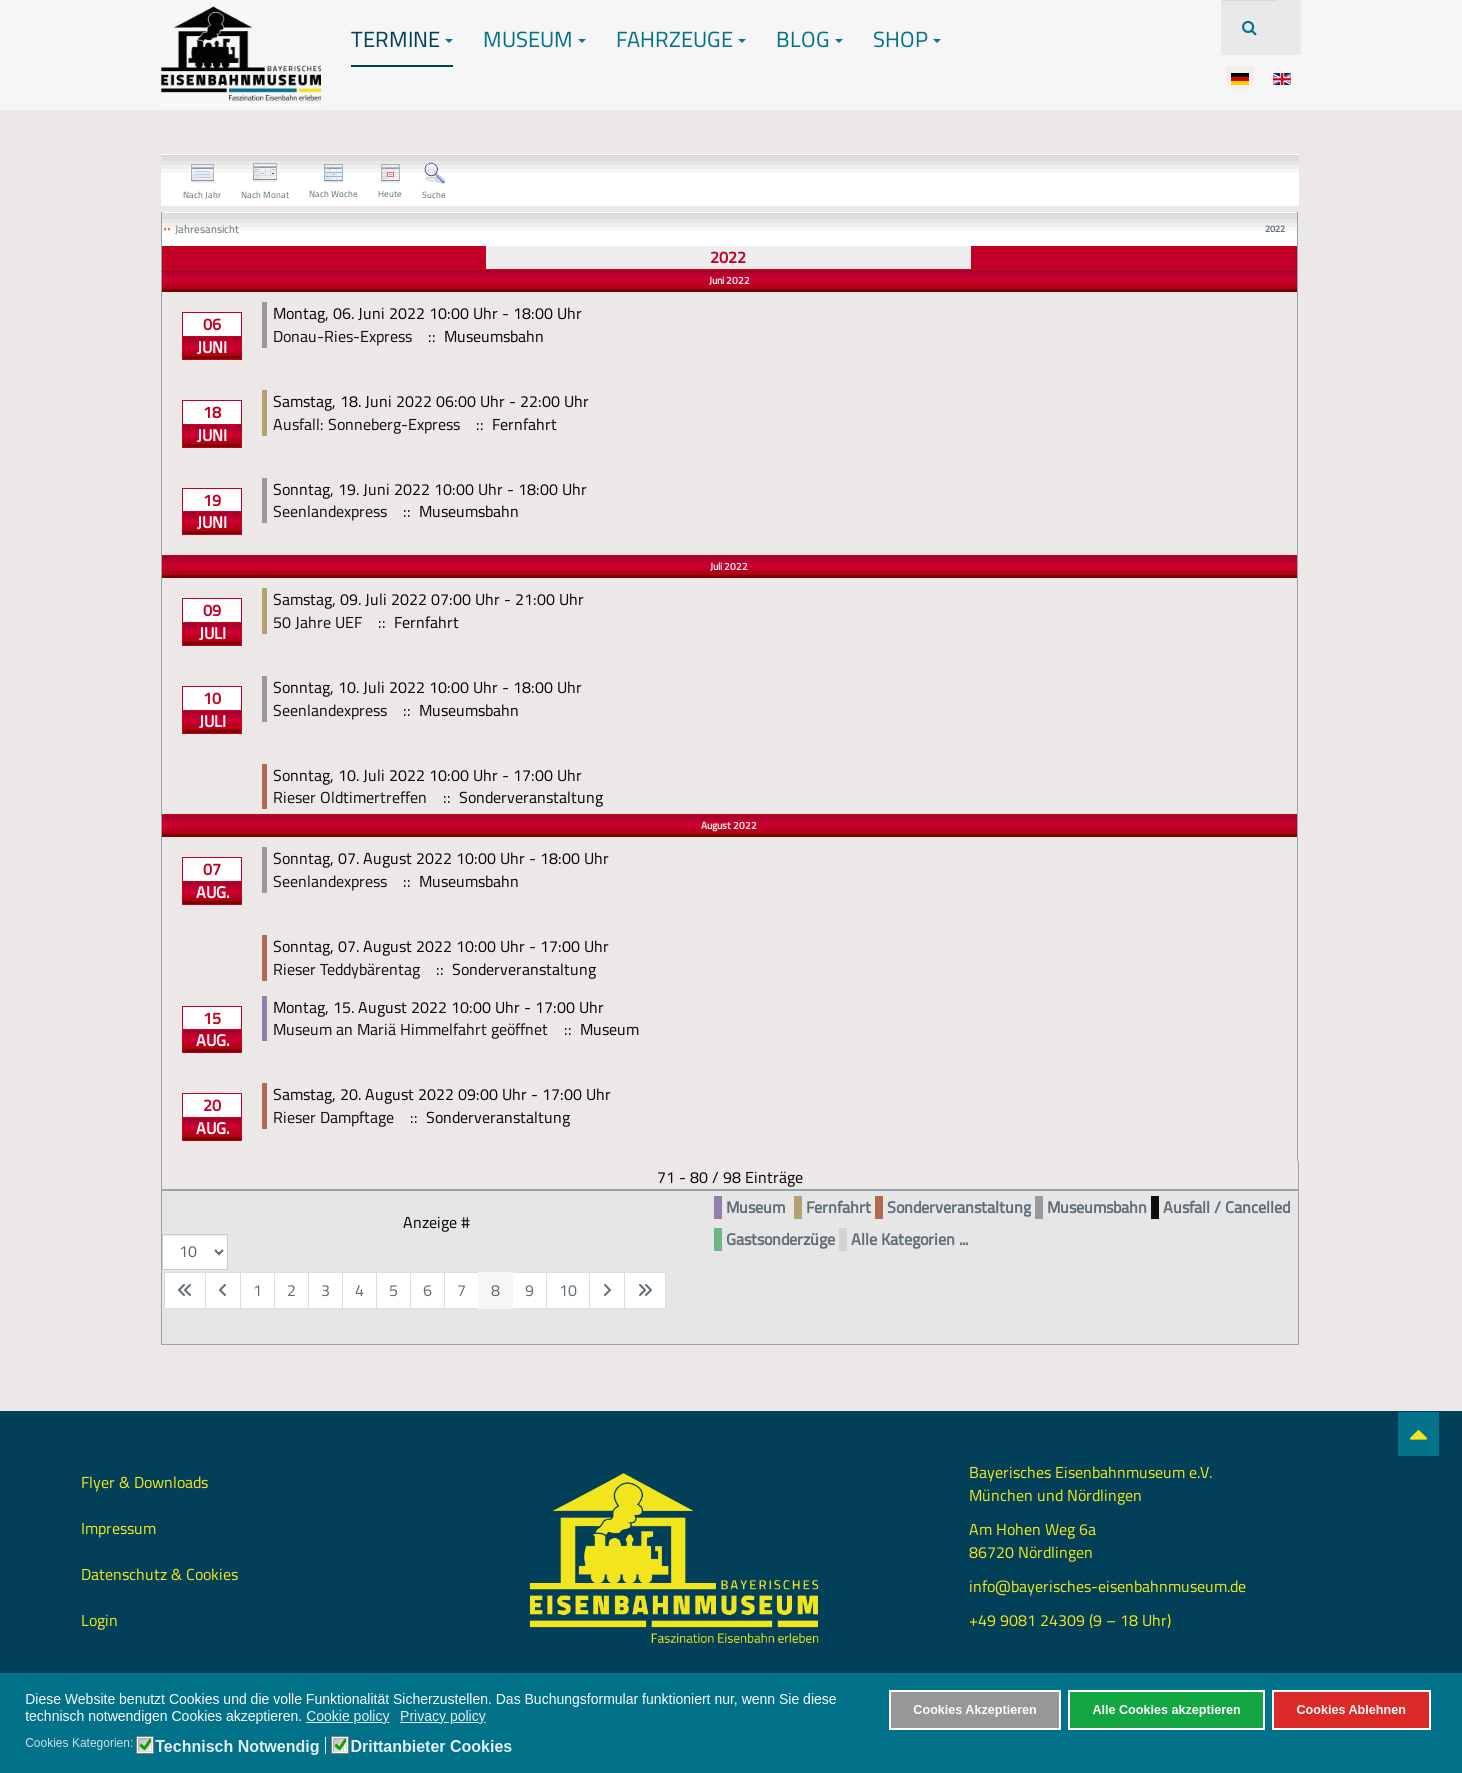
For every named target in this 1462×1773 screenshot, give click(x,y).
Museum (534, 39)
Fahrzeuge (681, 39)
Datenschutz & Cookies (159, 1574)
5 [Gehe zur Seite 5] (393, 1290)
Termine (402, 39)
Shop (907, 39)
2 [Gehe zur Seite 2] (291, 1290)
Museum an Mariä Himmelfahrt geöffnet (410, 1029)
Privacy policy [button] (443, 1716)
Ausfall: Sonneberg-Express (366, 424)
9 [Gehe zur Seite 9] (529, 1290)
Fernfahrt (838, 1207)
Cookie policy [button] (347, 1716)
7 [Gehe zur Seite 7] (461, 1290)
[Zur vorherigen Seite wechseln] (223, 1290)
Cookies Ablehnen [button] (1350, 1710)
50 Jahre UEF (317, 622)
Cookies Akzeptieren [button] (974, 1710)
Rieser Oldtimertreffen (350, 797)
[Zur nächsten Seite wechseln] (607, 1290)
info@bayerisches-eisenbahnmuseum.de (1107, 1586)
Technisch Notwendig (237, 1747)
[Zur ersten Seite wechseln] (185, 1290)
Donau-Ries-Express (342, 336)
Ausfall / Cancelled (1226, 1207)
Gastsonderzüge (780, 1239)
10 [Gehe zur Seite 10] (568, 1290)
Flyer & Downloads (144, 1482)
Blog (809, 39)
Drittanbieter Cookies (431, 1747)
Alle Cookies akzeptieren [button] (1166, 1710)
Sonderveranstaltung (959, 1207)
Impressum (118, 1528)
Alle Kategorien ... (909, 1239)
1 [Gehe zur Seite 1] (257, 1290)
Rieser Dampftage (333, 1117)
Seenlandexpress (330, 511)
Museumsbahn (1097, 1207)
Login (99, 1620)
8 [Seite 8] (495, 1290)
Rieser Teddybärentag (346, 969)
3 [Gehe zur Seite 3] (325, 1290)
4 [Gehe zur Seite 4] (359, 1290)
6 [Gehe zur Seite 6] (427, 1290)
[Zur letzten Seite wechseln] (645, 1290)
